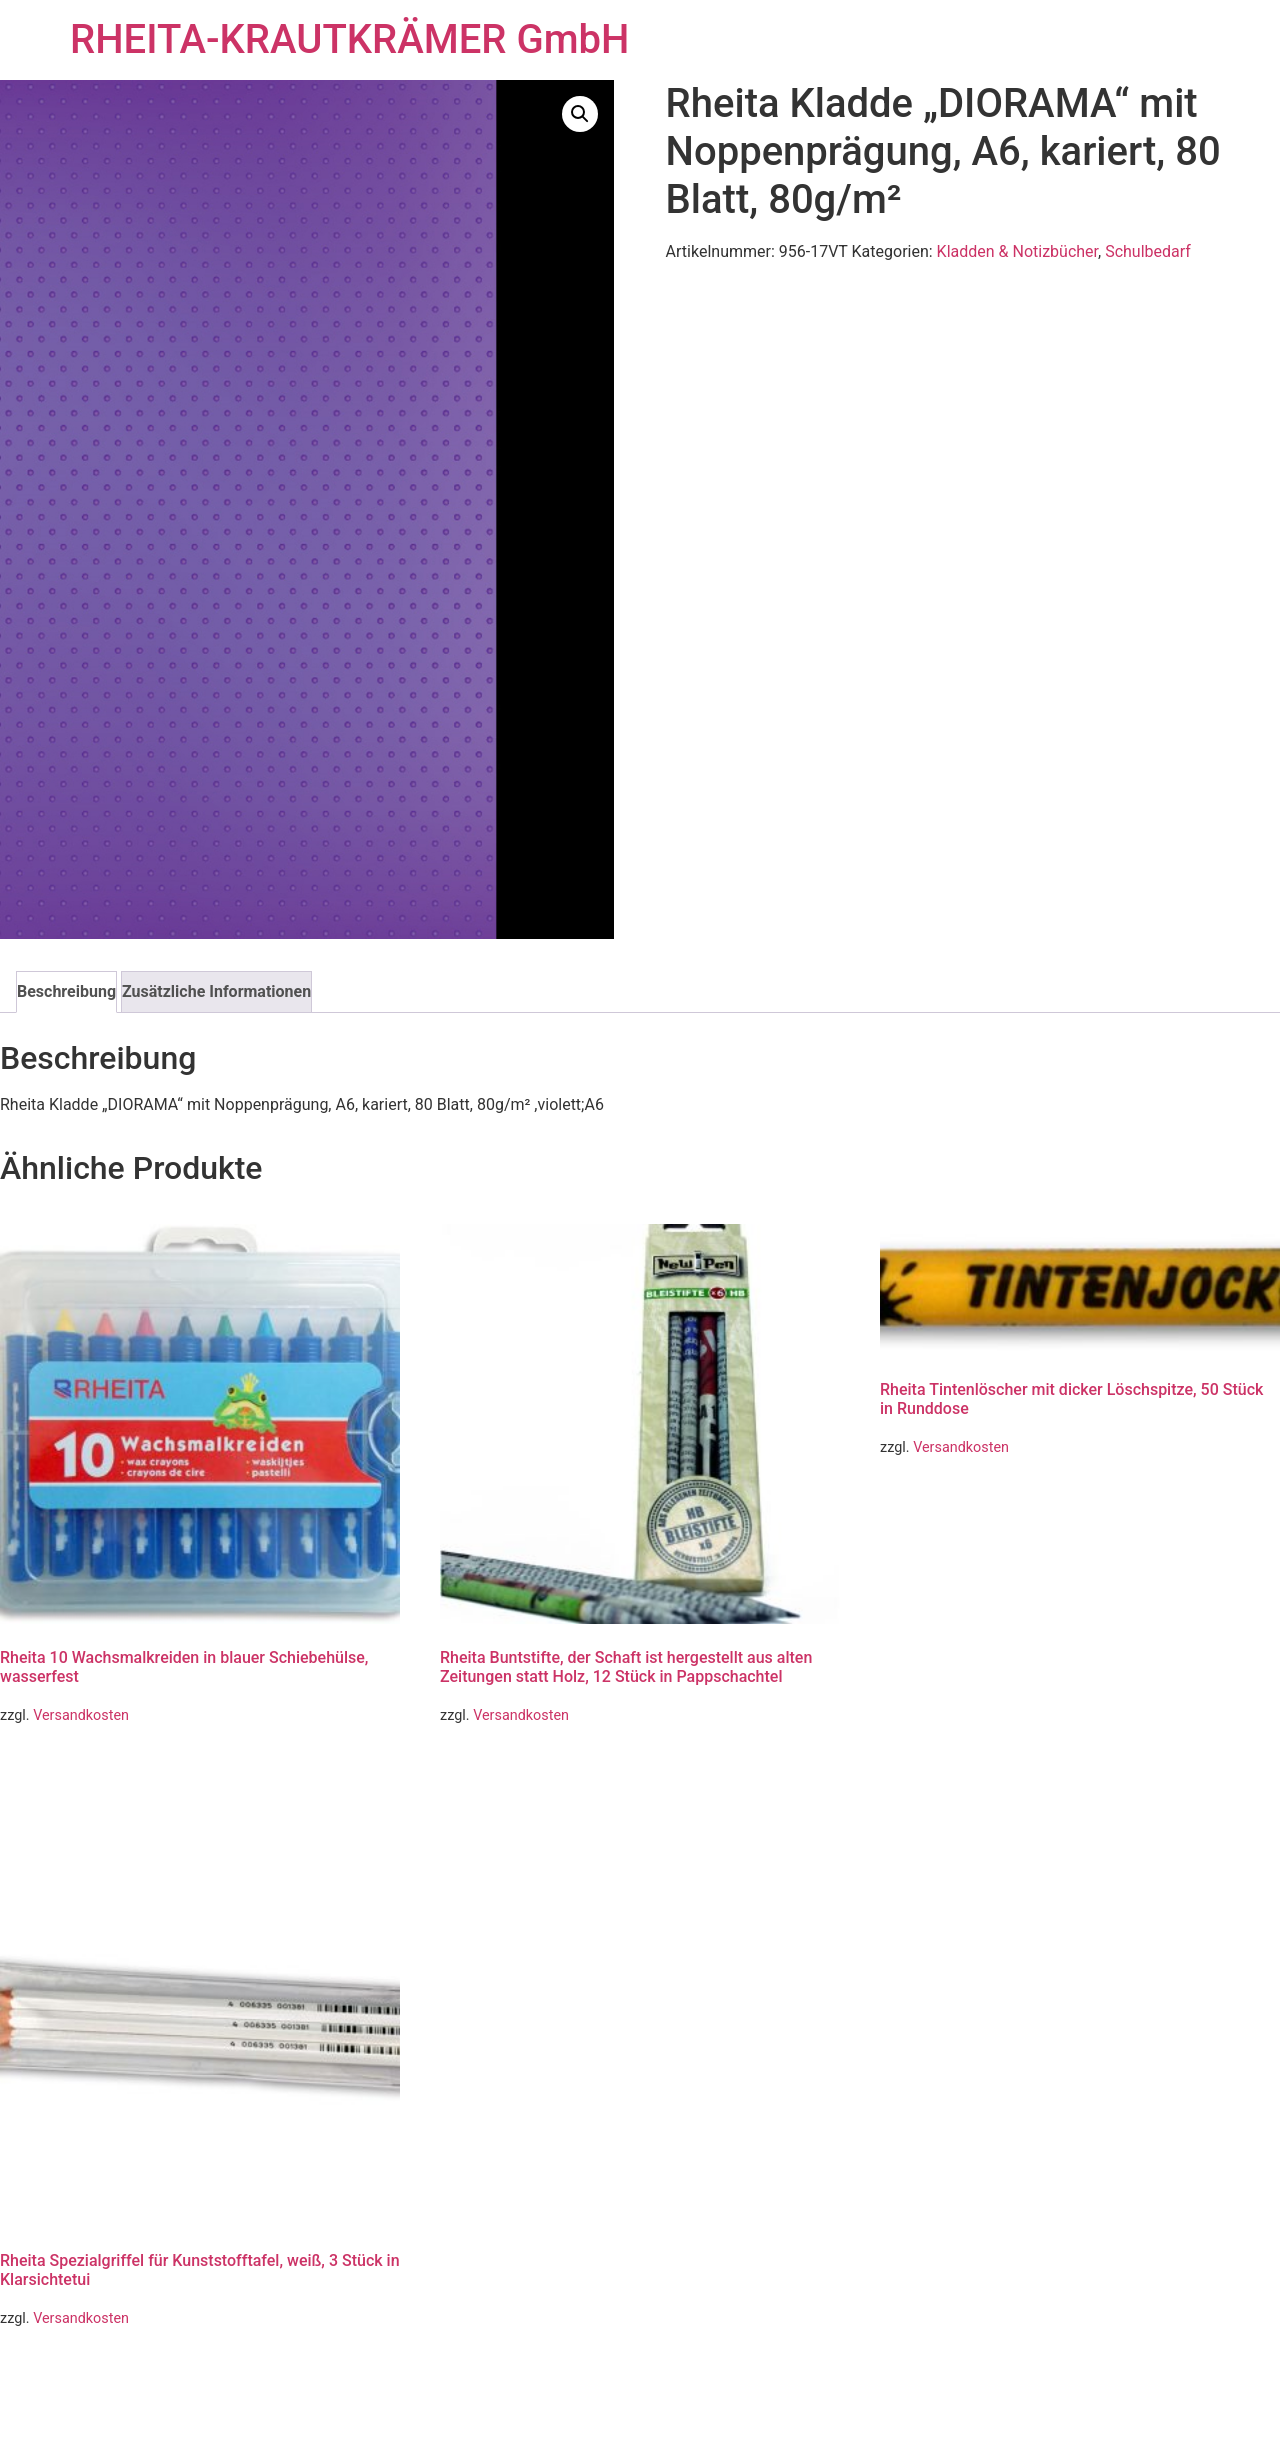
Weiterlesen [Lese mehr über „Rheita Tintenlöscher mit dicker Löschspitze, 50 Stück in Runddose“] (938, 1500)
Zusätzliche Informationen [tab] (216, 991)
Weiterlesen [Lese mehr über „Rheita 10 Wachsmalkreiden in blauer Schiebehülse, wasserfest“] (58, 1768)
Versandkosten (81, 1715)
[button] (580, 114)
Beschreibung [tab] (66, 991)
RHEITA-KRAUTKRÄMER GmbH (349, 39)
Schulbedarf (1148, 251)
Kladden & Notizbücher (1017, 251)
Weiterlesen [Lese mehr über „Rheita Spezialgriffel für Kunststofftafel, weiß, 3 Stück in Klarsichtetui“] (58, 2371)
